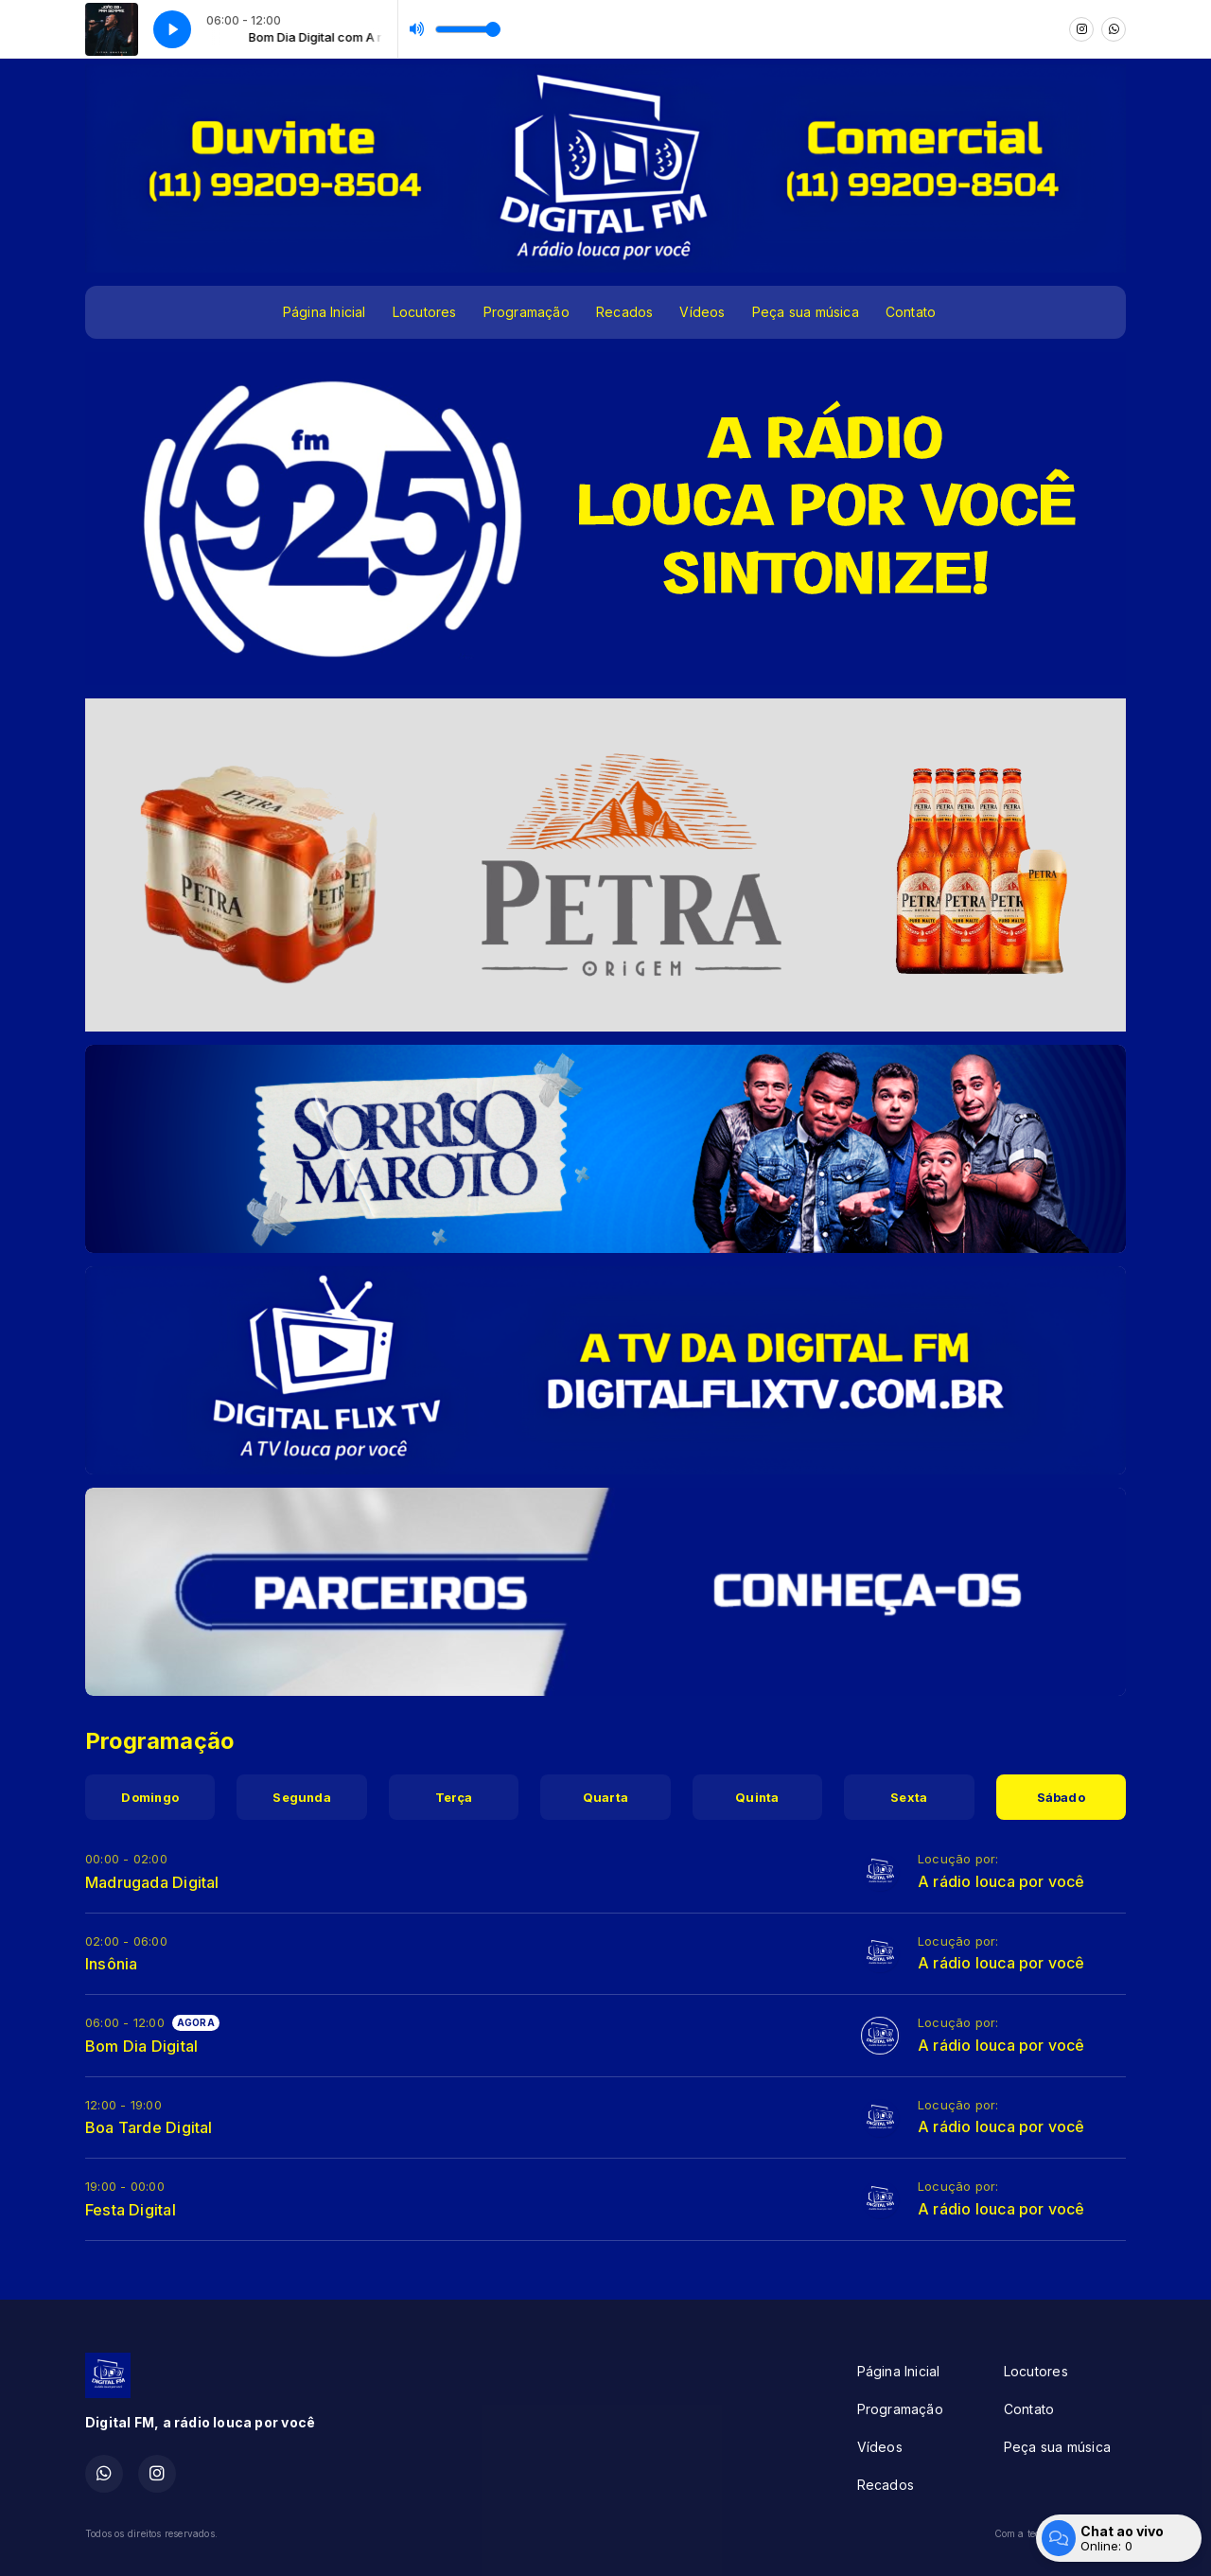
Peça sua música (805, 312)
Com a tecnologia (1060, 2533)
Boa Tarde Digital (149, 2127)
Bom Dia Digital (141, 2046)
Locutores (425, 312)
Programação (526, 312)
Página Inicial (324, 312)
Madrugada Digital (152, 1882)
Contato (911, 312)
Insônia (111, 1963)
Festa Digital (130, 2209)
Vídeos (702, 312)
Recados (624, 312)
